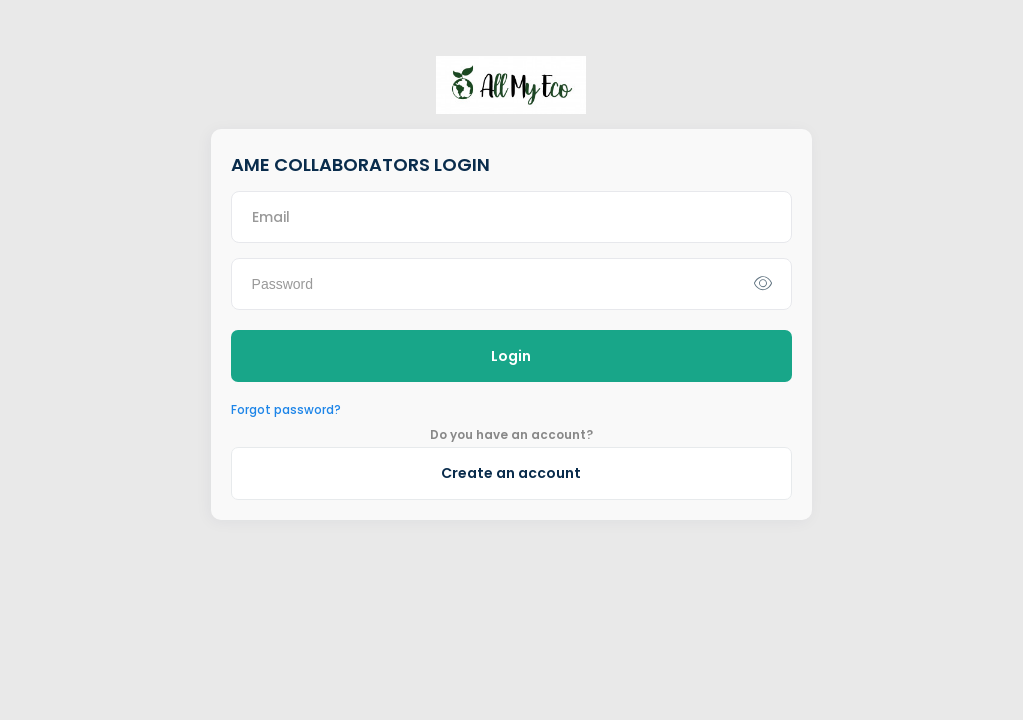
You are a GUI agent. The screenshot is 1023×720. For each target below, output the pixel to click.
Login (511, 356)
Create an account (511, 473)
